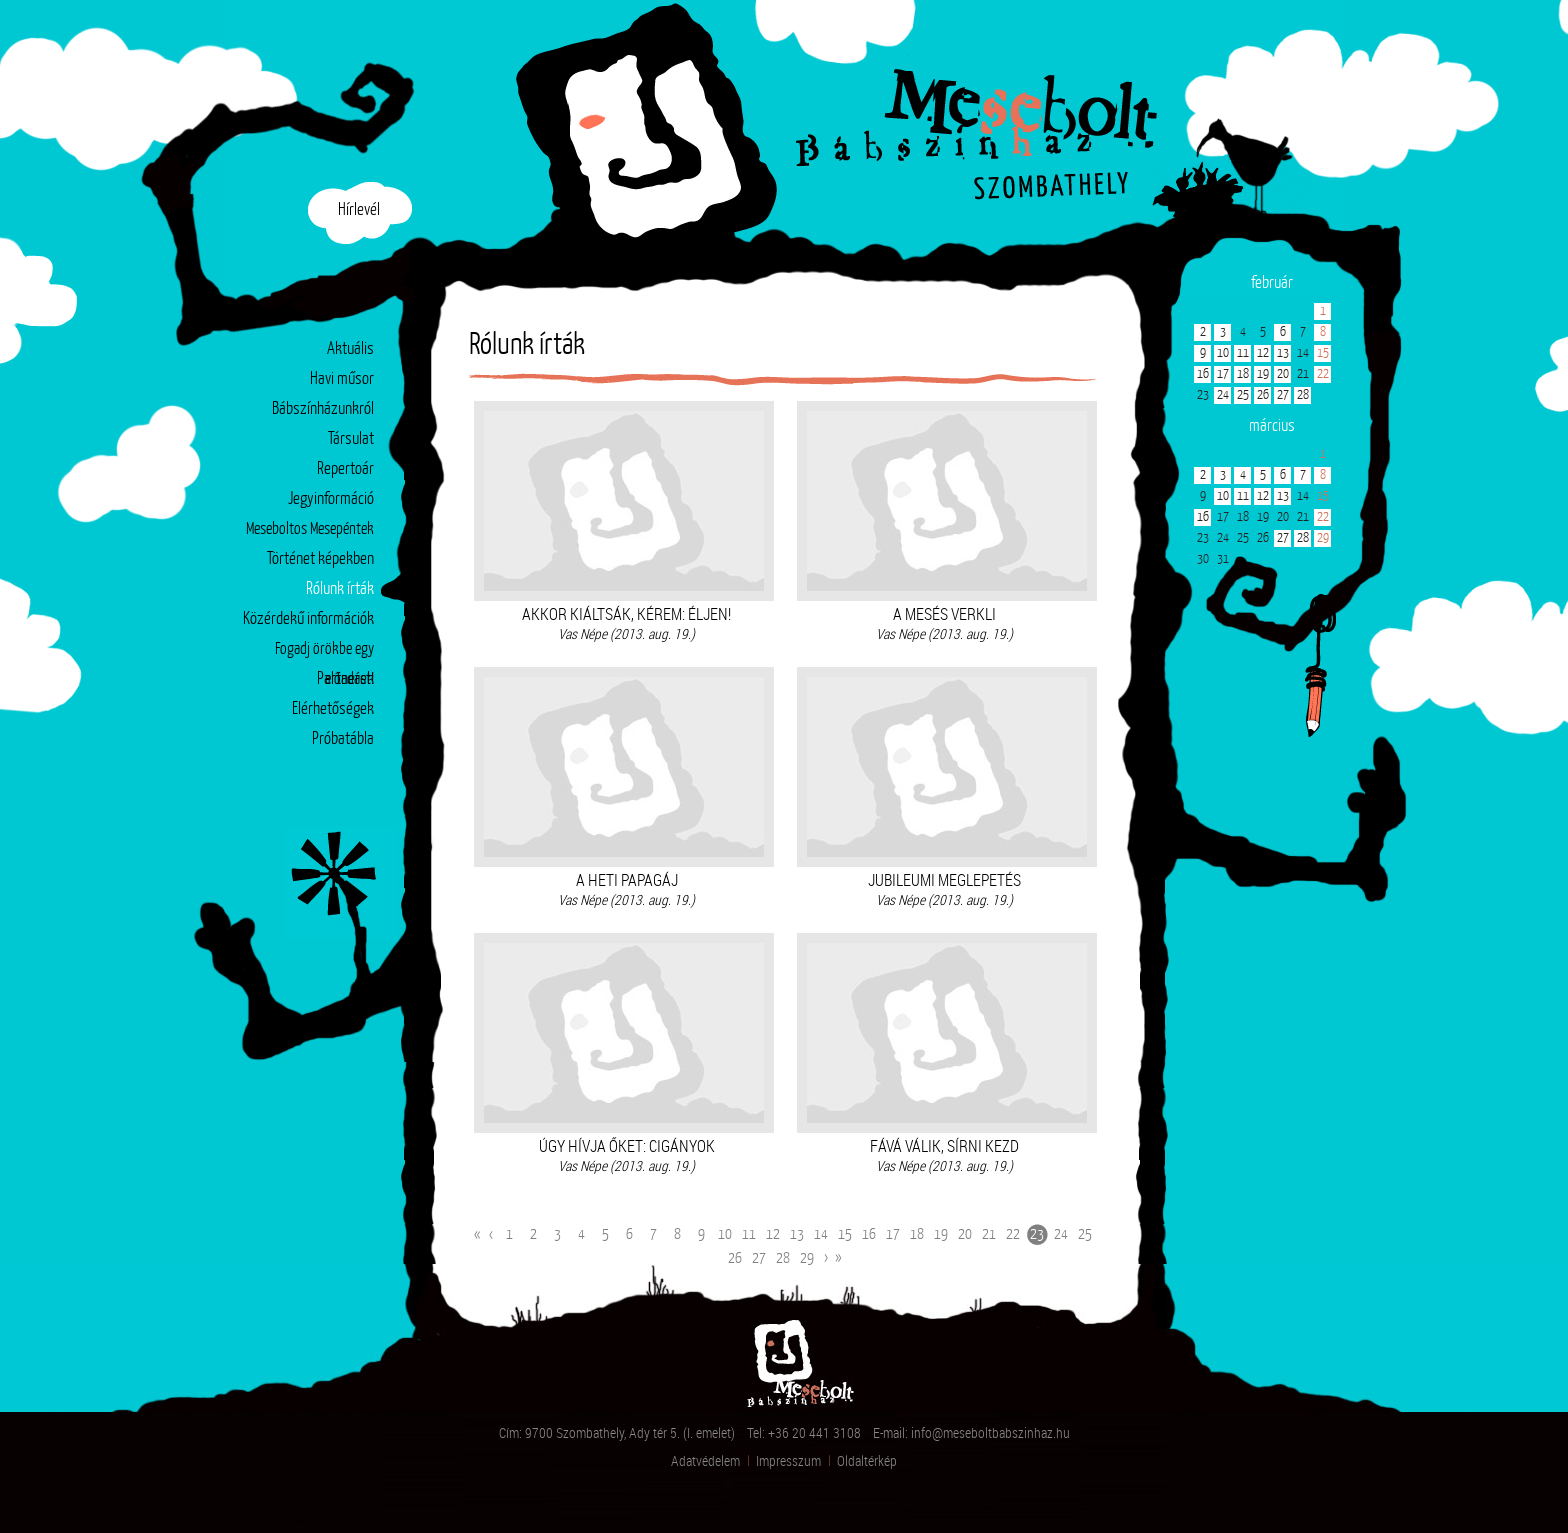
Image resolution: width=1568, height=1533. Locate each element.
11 (749, 1234)
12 (773, 1234)
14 (821, 1234)
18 (917, 1234)
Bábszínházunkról (323, 409)
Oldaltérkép (867, 1460)
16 (869, 1234)
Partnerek (345, 679)
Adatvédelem (705, 1460)
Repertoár (345, 469)
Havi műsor (342, 379)
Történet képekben (320, 559)
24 (1061, 1234)
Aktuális (350, 349)
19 (941, 1234)
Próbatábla (343, 739)
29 (807, 1258)
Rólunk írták (340, 590)
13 (797, 1234)
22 (1013, 1234)
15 (845, 1234)
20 (965, 1234)
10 (725, 1234)
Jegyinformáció (331, 499)
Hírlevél (359, 210)
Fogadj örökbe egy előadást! (324, 653)
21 (989, 1234)
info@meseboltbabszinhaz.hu (990, 1432)
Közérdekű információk (308, 619)
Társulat (351, 439)
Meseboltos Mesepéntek (310, 529)
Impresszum (788, 1460)
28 (783, 1258)
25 (1085, 1234)
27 (759, 1258)
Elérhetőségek (333, 709)
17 (893, 1234)
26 (735, 1258)
